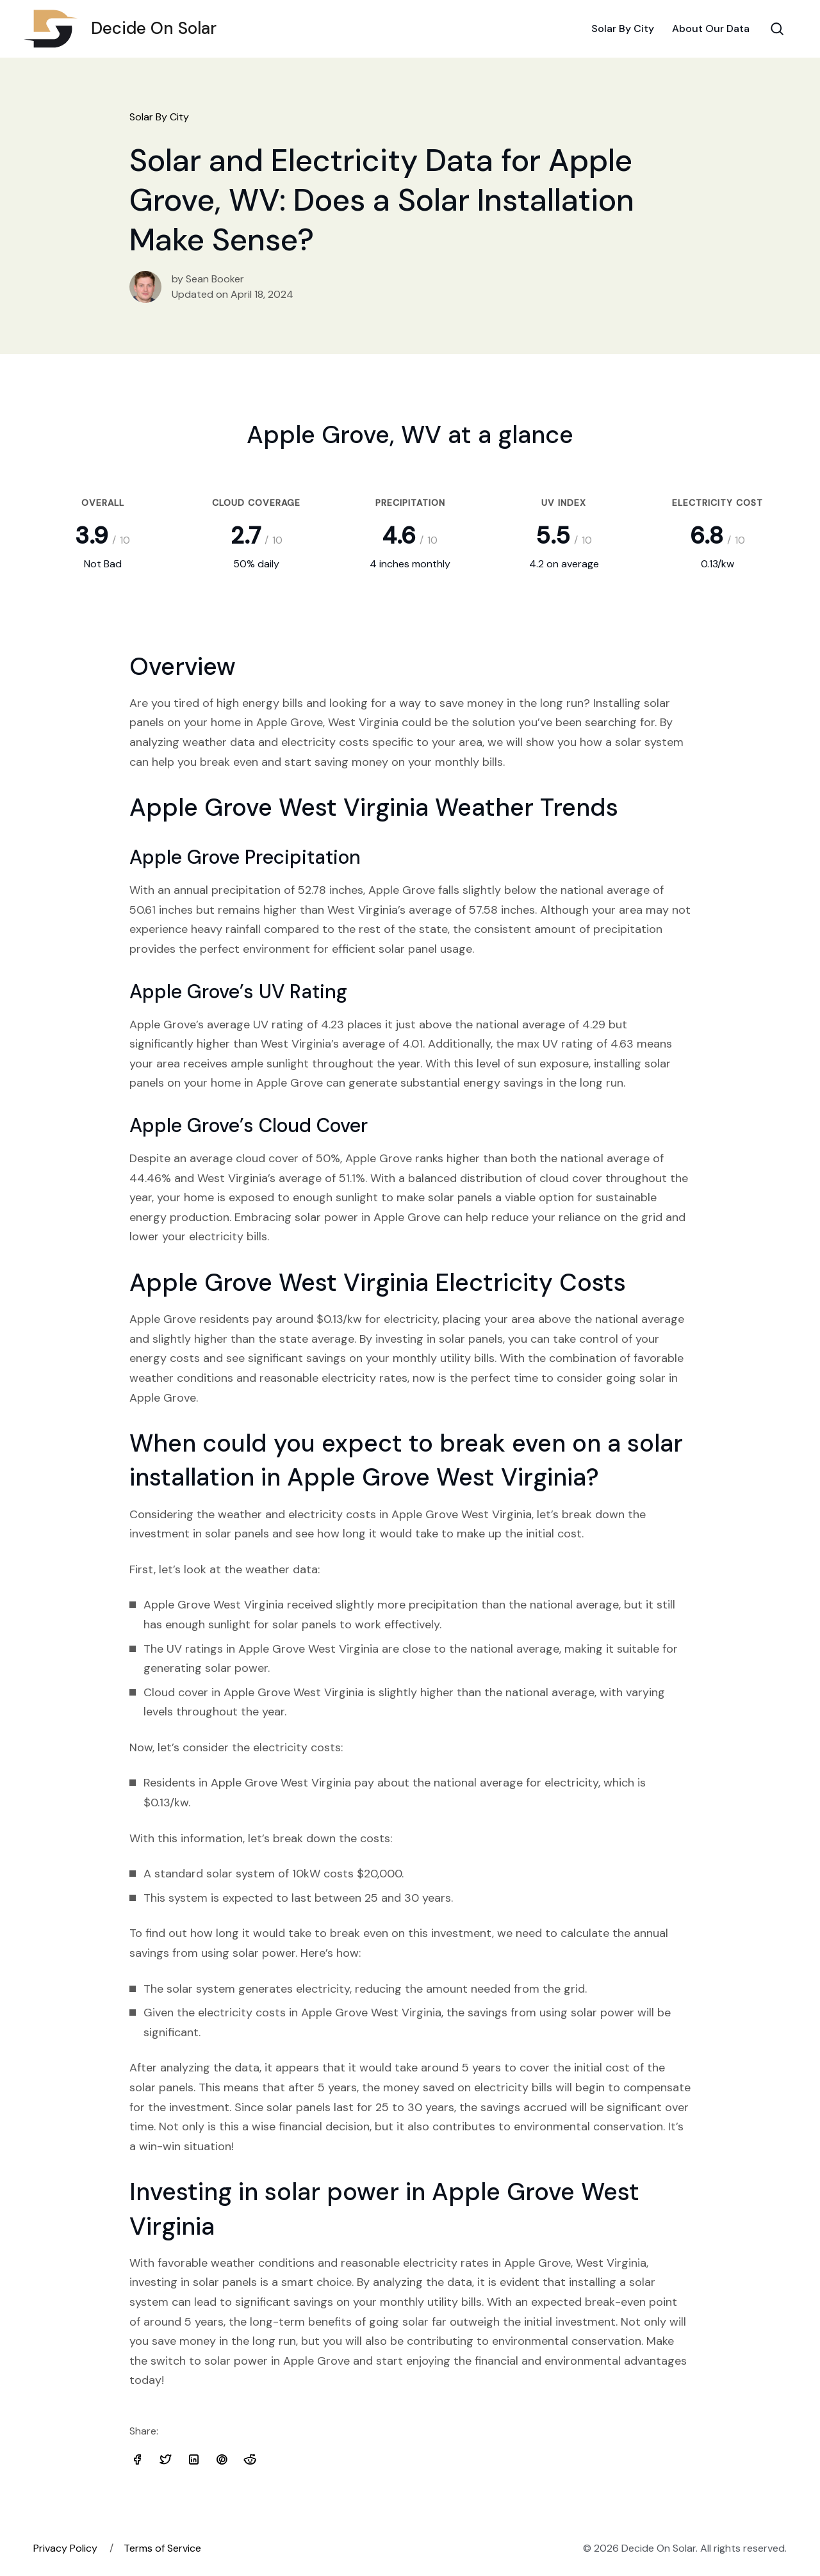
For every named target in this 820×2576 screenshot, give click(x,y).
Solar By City (622, 28)
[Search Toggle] (777, 28)
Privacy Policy (65, 2548)
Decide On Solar (125, 29)
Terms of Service (162, 2548)
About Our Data (711, 28)
